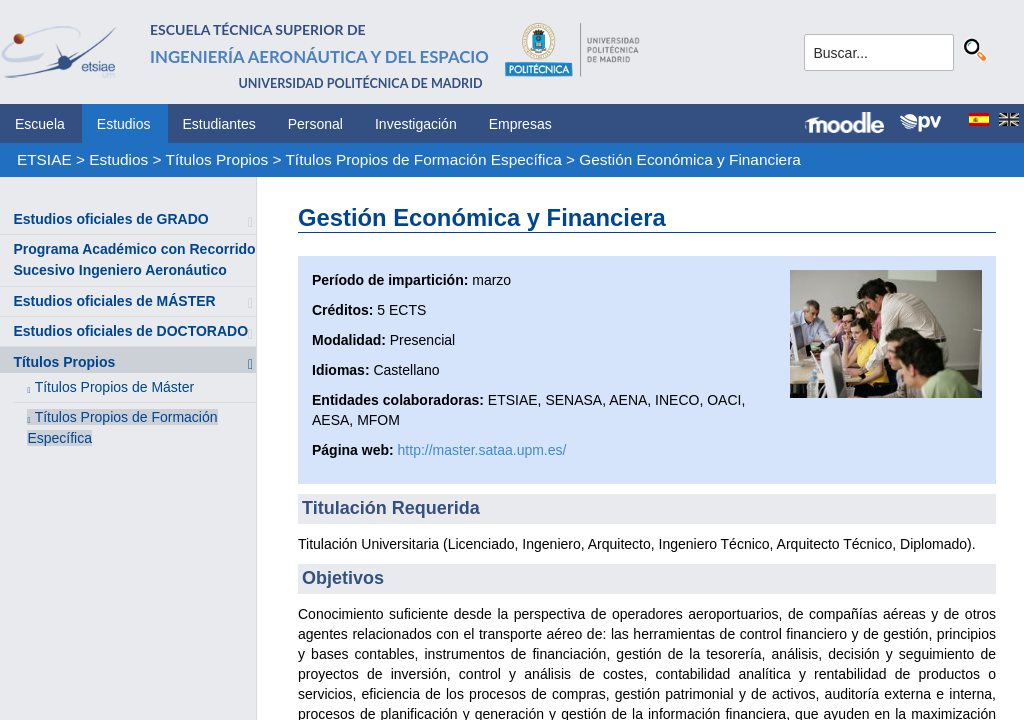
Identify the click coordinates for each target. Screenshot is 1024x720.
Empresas (520, 124)
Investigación (416, 124)
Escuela (40, 124)
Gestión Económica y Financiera (690, 159)
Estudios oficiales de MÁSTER (114, 301)
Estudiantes (219, 124)
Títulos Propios (217, 159)
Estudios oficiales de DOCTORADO (130, 331)
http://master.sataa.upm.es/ (482, 450)
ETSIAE (44, 159)
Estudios (124, 124)
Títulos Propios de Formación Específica (423, 159)
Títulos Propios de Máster (115, 387)
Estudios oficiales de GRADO (110, 219)
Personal (315, 124)
